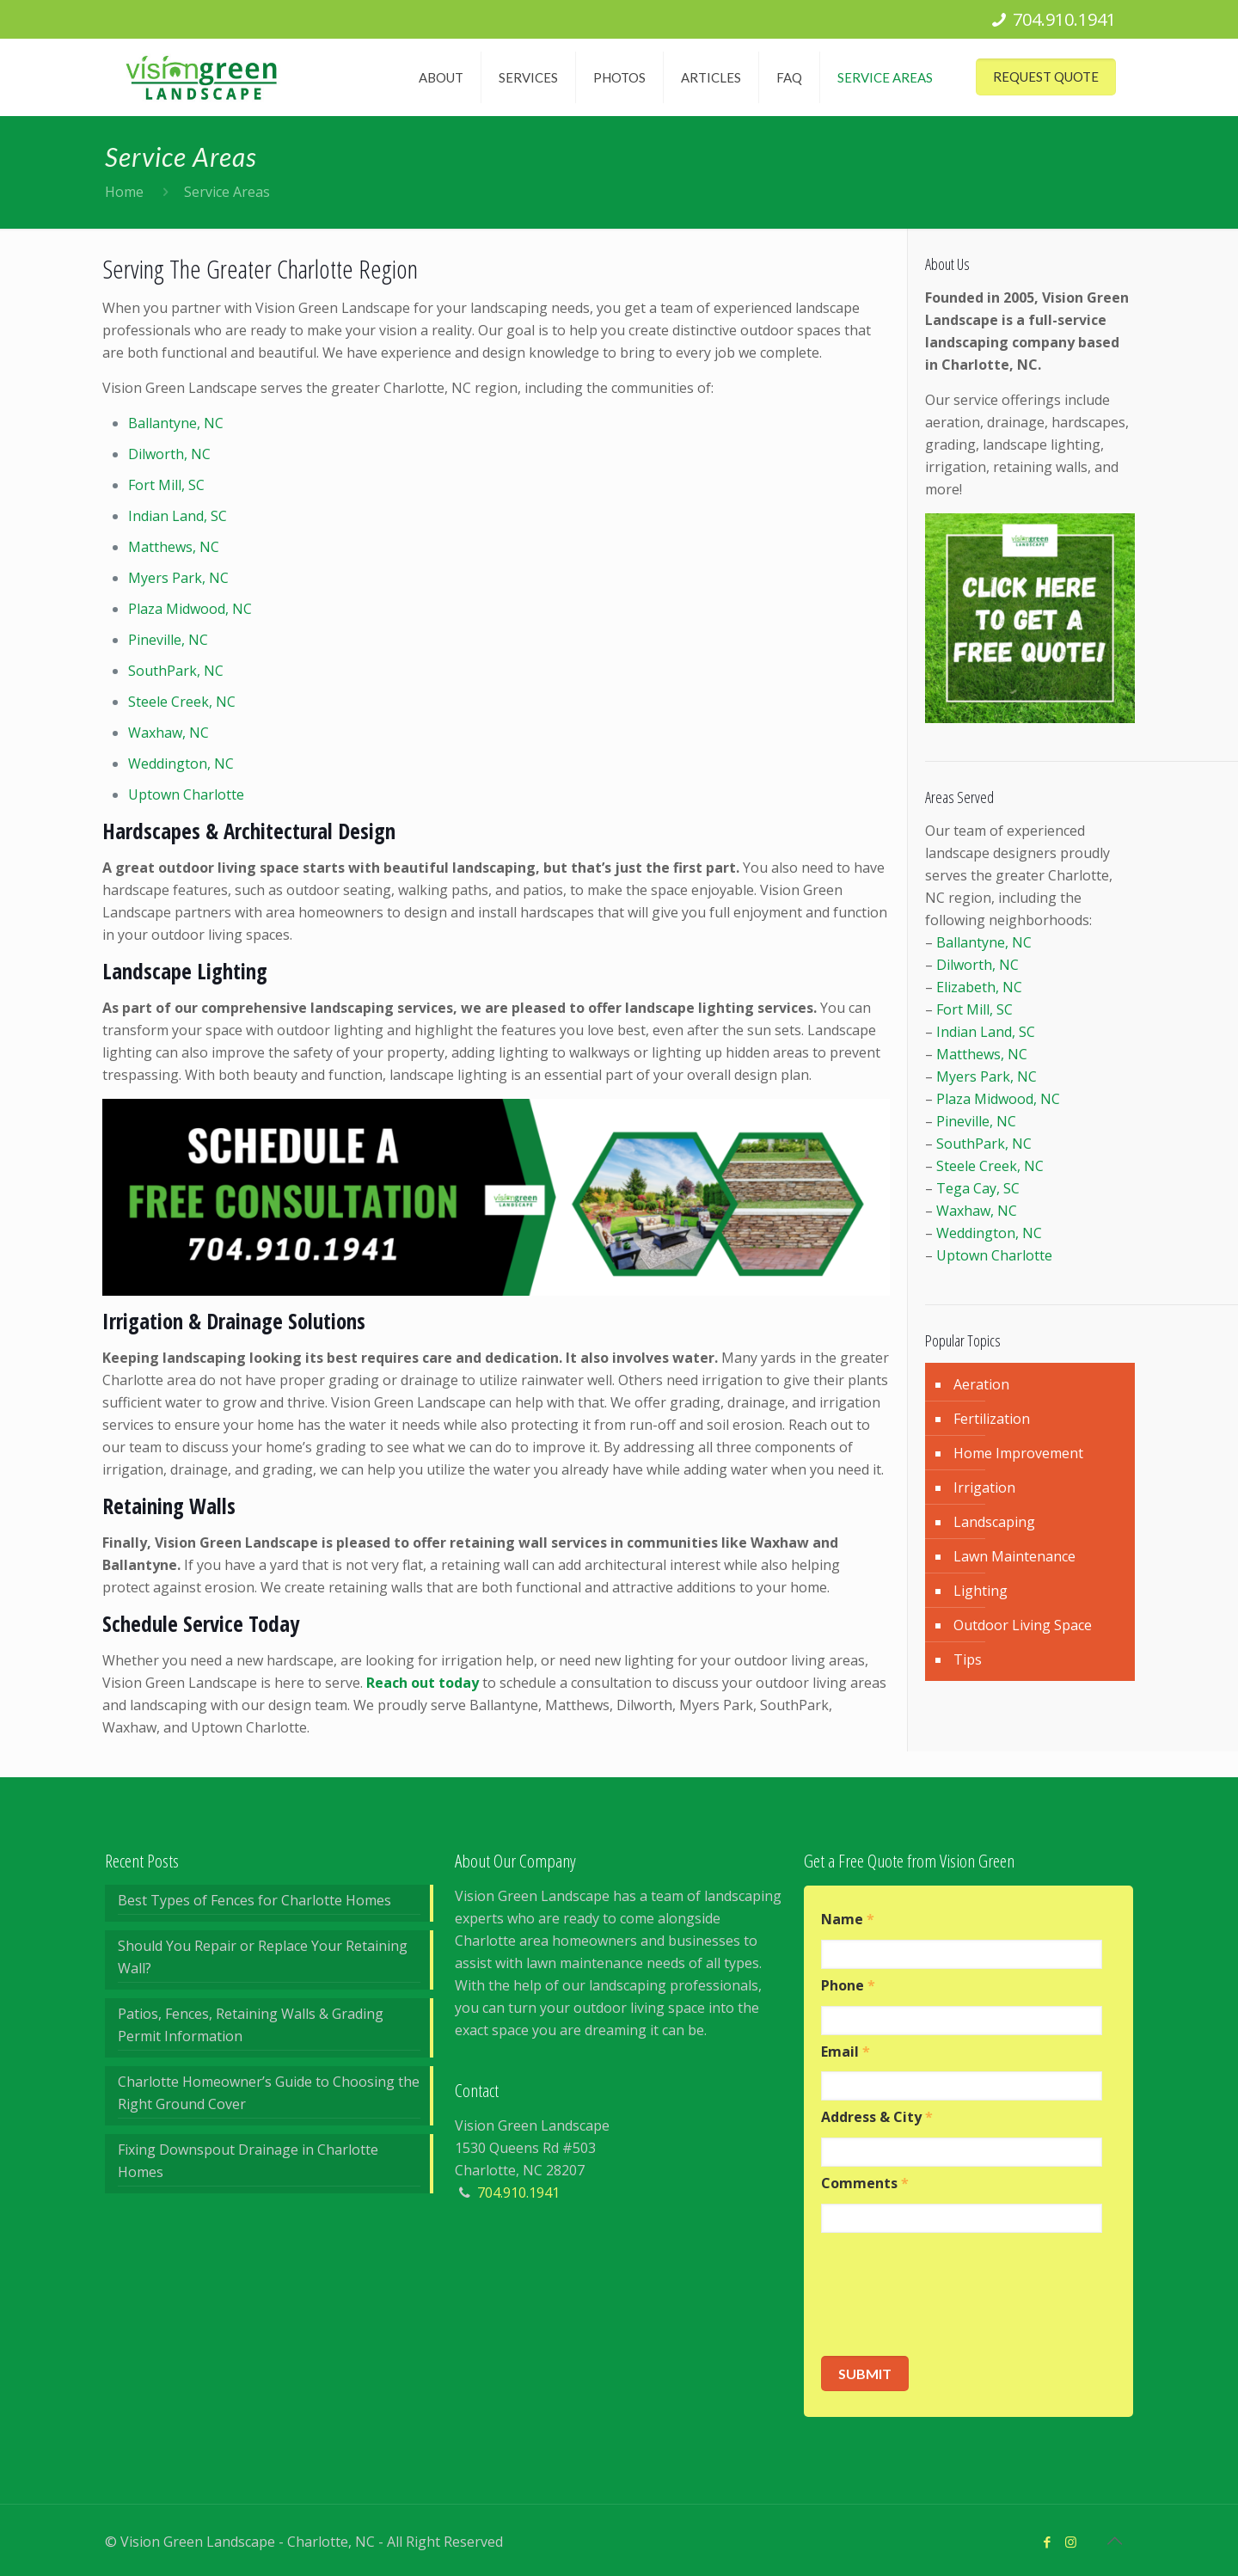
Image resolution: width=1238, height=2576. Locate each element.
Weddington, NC (181, 763)
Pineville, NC (168, 639)
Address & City (877, 2117)
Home (124, 191)
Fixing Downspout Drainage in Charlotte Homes (248, 2160)
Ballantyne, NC (176, 423)
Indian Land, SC (177, 515)
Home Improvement (1018, 1453)
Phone (848, 1986)
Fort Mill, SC (166, 484)
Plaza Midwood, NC (190, 608)
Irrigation (984, 1487)
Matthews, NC (173, 546)
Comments (865, 2183)
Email (845, 2052)
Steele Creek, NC (182, 701)
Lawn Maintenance (1014, 1556)
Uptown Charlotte (186, 794)
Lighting (980, 1590)
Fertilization (991, 1418)
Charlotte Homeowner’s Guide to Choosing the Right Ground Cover (269, 2092)
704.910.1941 (1064, 19)
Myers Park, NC (178, 577)
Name (847, 1920)
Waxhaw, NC (168, 732)
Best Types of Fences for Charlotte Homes (254, 1900)
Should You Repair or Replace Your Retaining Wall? (263, 1957)
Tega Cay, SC (978, 1188)
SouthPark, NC (176, 670)
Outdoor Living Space (1022, 1625)
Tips (967, 1659)
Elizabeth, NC (979, 987)
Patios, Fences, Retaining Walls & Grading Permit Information (250, 2024)
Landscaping (994, 1521)
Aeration (981, 1384)
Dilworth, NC (169, 454)
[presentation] (951, 2294)
